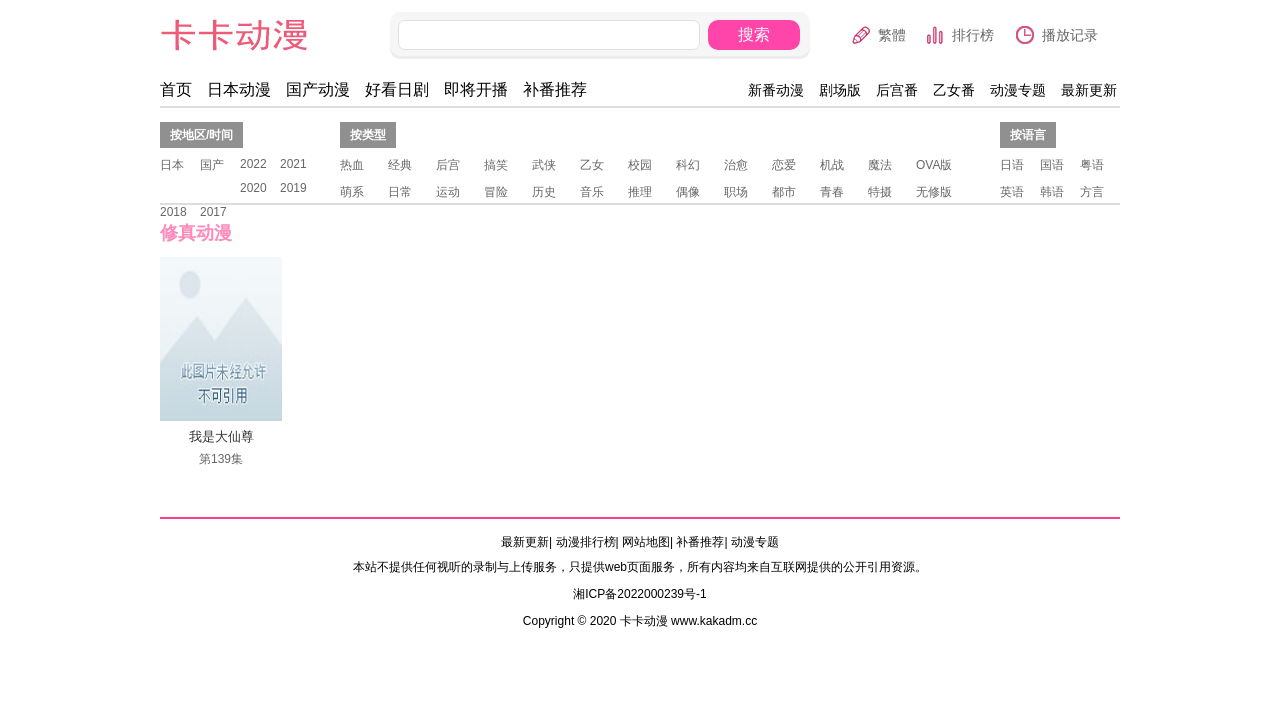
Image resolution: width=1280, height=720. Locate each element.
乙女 (592, 165)
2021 (293, 164)
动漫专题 (1018, 90)
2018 (173, 212)
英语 (1012, 192)
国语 (1052, 165)
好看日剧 (397, 89)
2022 (253, 164)
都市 (784, 192)
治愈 (736, 165)
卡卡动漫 (251, 35)
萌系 (352, 192)
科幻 (688, 165)
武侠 (544, 165)
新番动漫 (776, 90)
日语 (1012, 165)
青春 (832, 192)
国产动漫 (318, 89)
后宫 (448, 165)
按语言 (1028, 135)
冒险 (496, 192)
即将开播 (476, 89)
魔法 (880, 165)
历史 (544, 192)
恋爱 (784, 165)
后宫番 (897, 90)
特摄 (880, 192)
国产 (212, 165)
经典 (400, 165)
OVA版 (934, 165)
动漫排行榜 (586, 542)
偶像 (688, 192)
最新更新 (1089, 90)
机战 (832, 165)
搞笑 (496, 165)
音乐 (592, 192)
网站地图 (646, 542)
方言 (1092, 192)
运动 (448, 192)
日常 (400, 192)
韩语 (1052, 192)
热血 (352, 165)
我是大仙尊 (221, 436)
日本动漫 (239, 89)
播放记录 (1070, 35)
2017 (213, 212)
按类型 (368, 135)
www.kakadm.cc (714, 621)
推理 (640, 192)
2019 (293, 188)
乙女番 (954, 90)
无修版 (934, 192)
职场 (736, 192)
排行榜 (973, 35)
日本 (172, 165)
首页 (176, 89)
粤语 (1092, 165)
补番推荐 (555, 89)
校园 (640, 165)
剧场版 (840, 90)
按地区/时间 (201, 135)
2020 (253, 188)
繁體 (892, 35)
